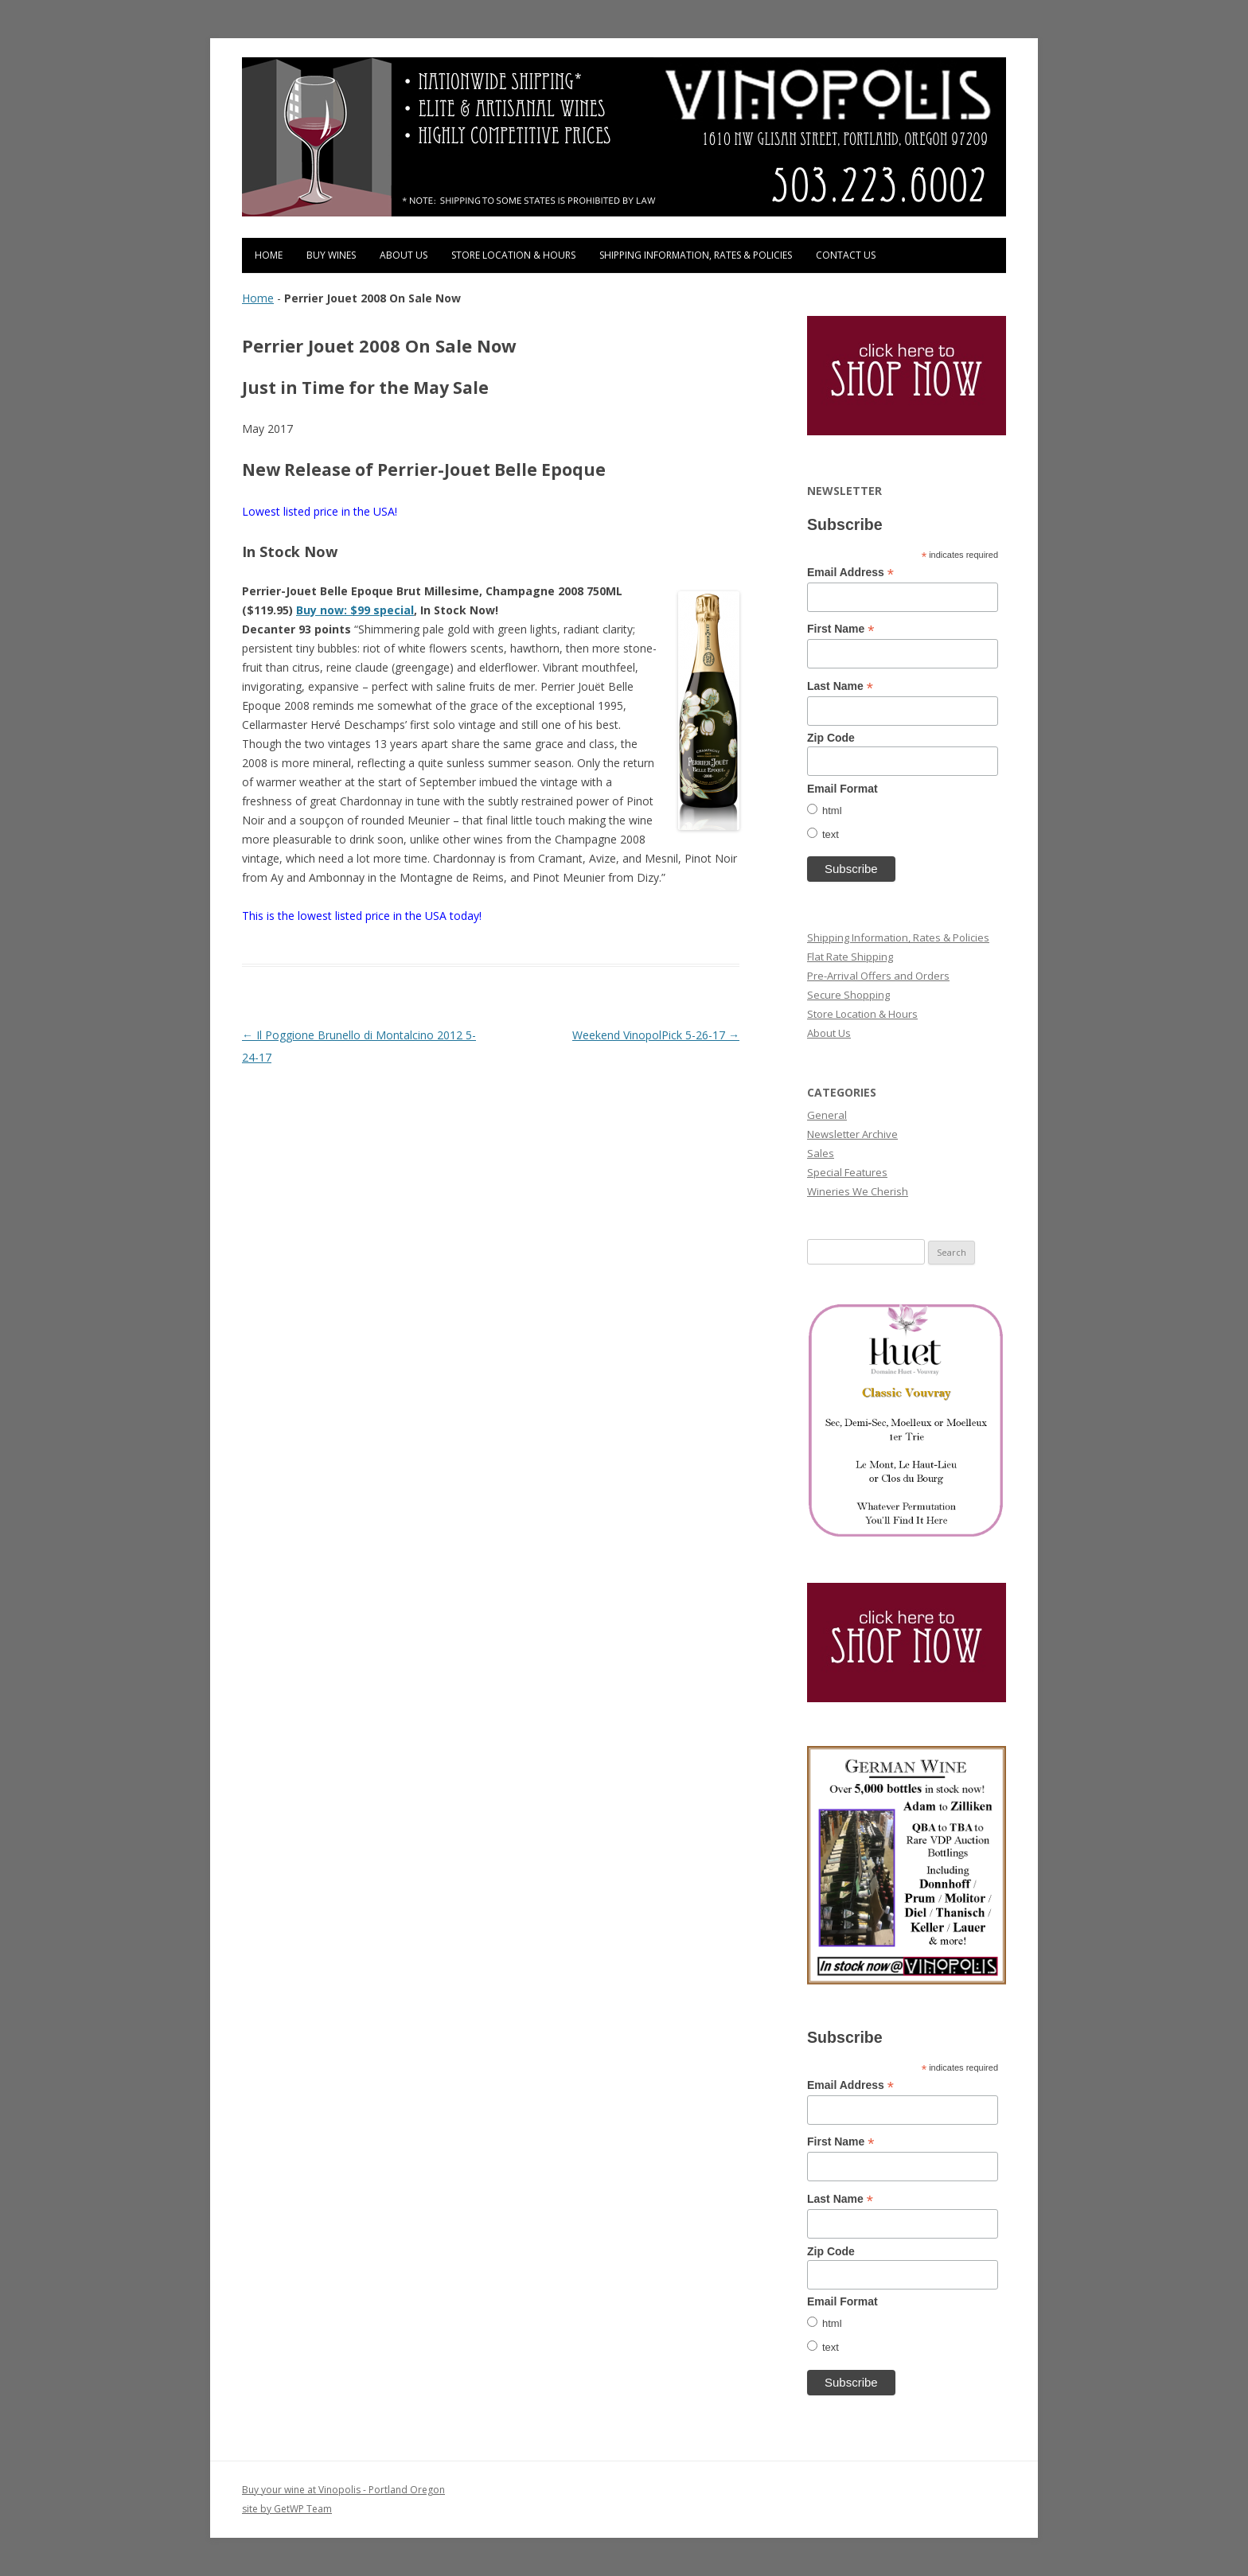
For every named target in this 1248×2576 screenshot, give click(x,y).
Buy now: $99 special (355, 610)
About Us (403, 255)
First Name (840, 629)
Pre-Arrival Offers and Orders (878, 975)
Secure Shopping (848, 995)
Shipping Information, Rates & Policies (695, 255)
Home (269, 255)
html (832, 810)
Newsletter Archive (852, 1134)
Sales (820, 1153)
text (830, 834)
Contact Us (846, 255)
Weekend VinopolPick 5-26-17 (655, 1034)
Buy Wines (331, 255)
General (827, 1115)
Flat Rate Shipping (850, 956)
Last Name (840, 686)
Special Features (847, 1172)
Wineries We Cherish (857, 1191)
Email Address (850, 572)
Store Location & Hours (513, 255)
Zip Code (831, 737)
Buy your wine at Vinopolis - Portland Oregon (343, 2489)
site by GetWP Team (287, 2509)
